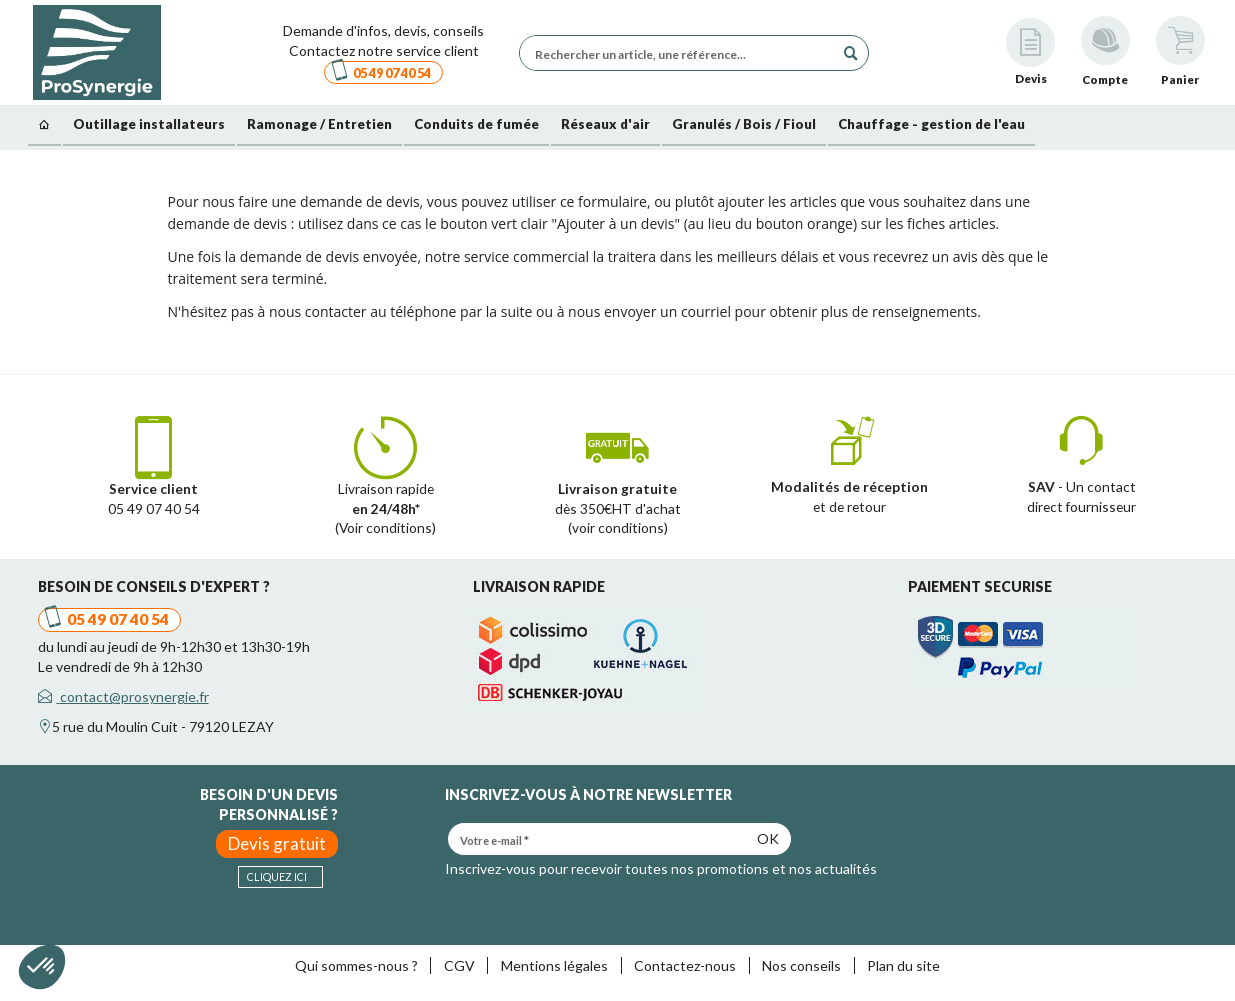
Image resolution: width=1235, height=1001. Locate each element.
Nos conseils (801, 965)
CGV (459, 965)
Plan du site (903, 965)
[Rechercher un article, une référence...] (682, 53)
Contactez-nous (685, 965)
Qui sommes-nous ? (356, 965)
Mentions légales (554, 965)
